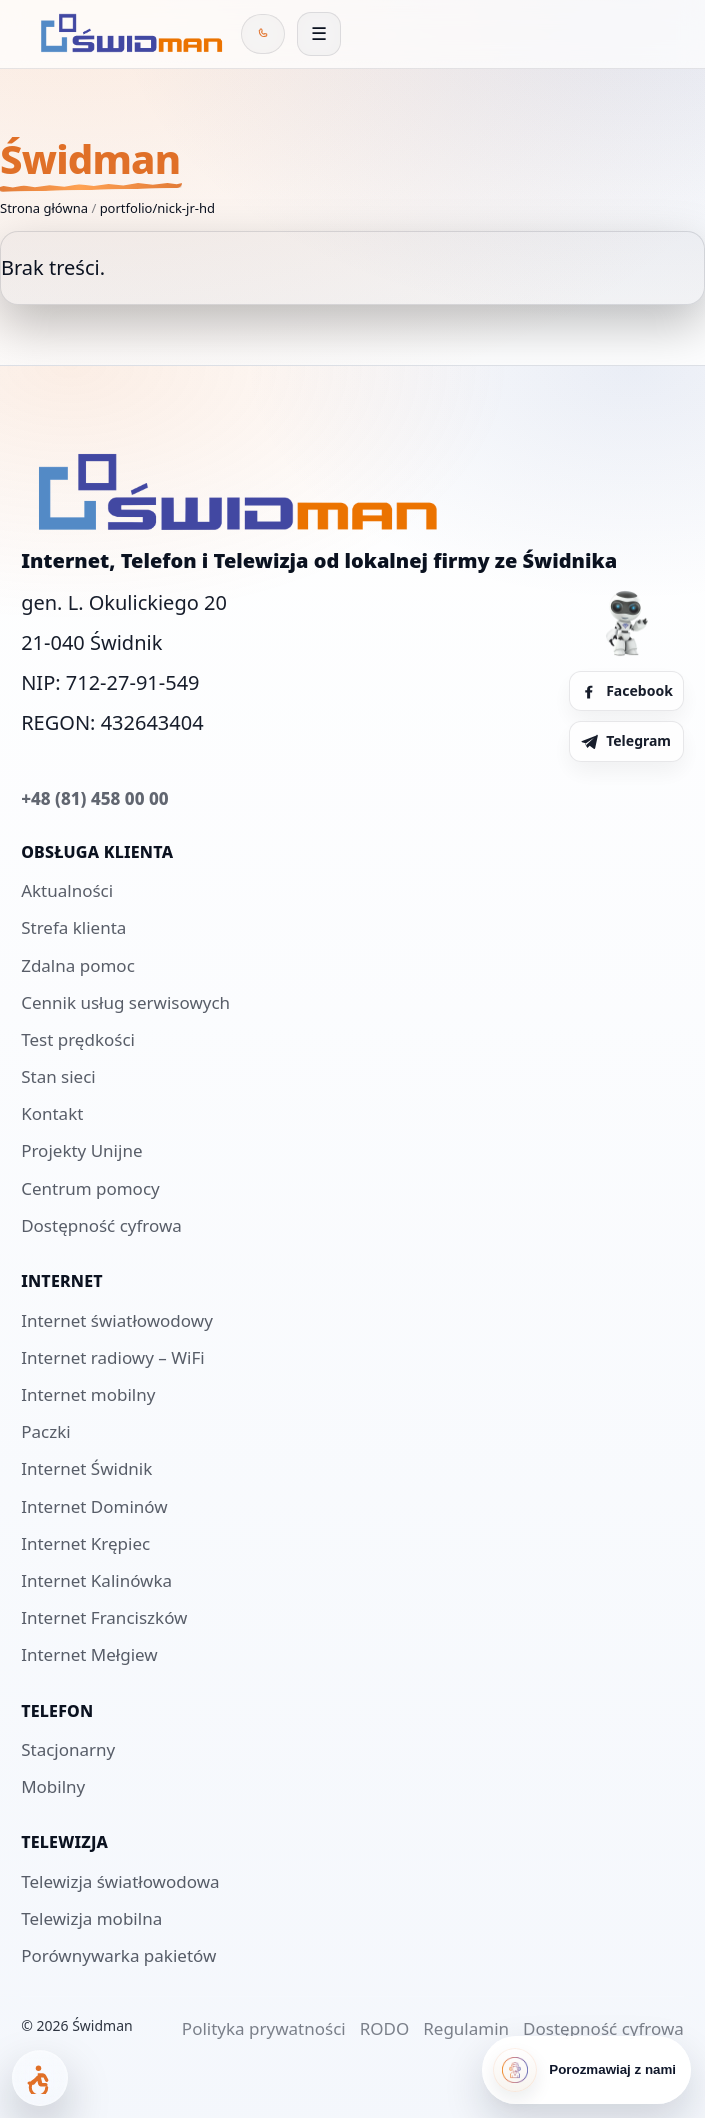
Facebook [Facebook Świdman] (626, 690)
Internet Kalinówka (96, 1580)
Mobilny (53, 1786)
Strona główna (44, 208)
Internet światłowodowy (117, 1320)
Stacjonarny (68, 1749)
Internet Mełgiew (89, 1654)
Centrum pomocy (90, 1188)
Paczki (45, 1431)
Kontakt (52, 1113)
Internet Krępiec (85, 1543)
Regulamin (466, 2028)
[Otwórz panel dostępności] (40, 2078)
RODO (385, 2028)
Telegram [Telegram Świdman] (625, 740)
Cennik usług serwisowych (125, 1002)
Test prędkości (78, 1039)
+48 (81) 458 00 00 (94, 798)
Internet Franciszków (104, 1617)
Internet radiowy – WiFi (112, 1357)
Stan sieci (58, 1076)
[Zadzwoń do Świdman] (263, 34)
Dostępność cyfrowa (101, 1225)
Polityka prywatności (264, 2028)
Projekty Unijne (81, 1150)
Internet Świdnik (86, 1468)
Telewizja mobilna (91, 1918)
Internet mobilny (88, 1394)
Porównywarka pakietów (118, 1955)
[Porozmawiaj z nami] (586, 2070)
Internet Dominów (94, 1506)
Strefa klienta (73, 927)
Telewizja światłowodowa (120, 1881)
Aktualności (67, 890)
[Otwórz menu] (319, 34)
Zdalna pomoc (78, 965)
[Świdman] (128, 34)
